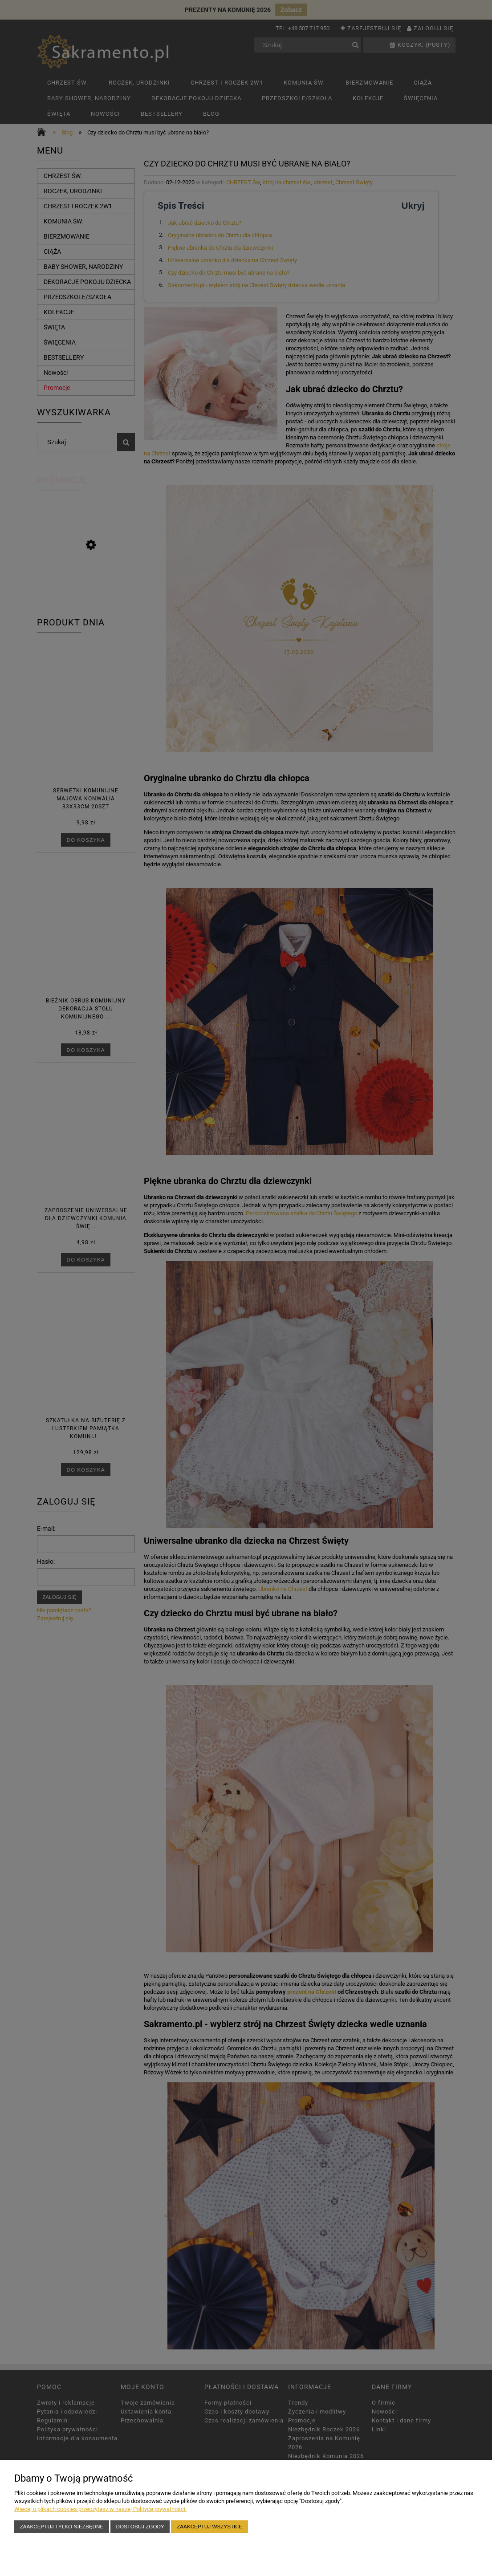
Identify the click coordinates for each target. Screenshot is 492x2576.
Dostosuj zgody (140, 2526)
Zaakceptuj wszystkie (209, 2526)
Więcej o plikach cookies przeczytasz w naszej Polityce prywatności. (100, 2509)
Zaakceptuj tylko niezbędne (61, 2526)
